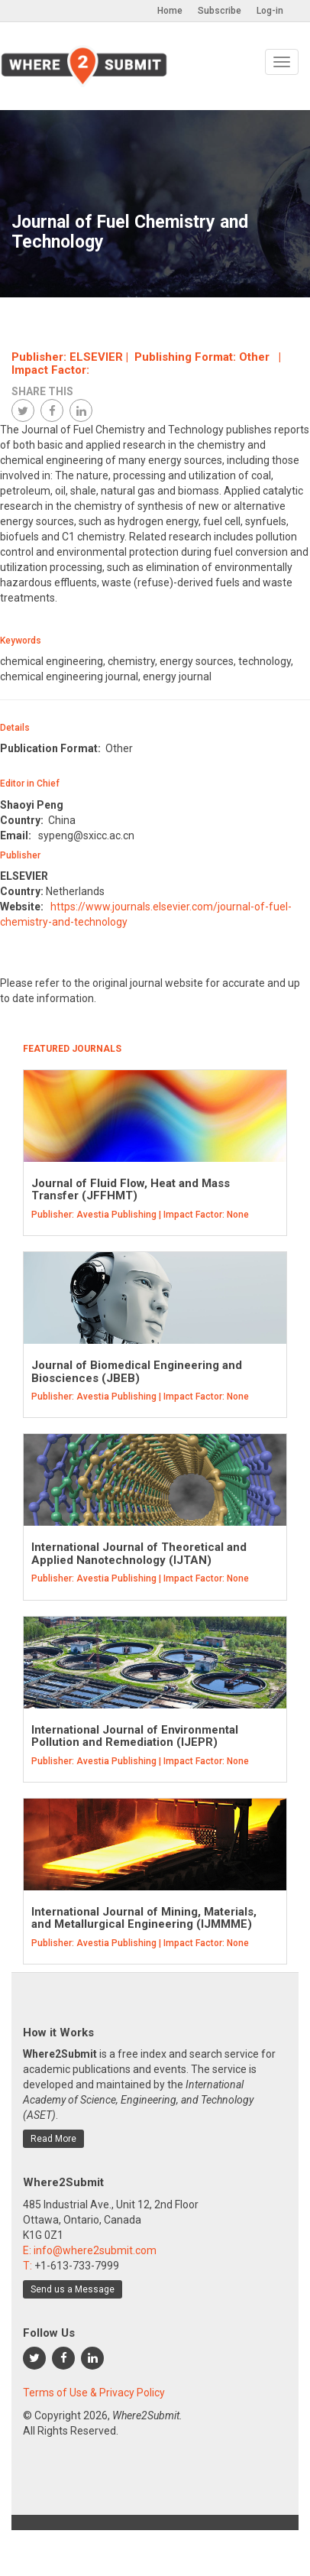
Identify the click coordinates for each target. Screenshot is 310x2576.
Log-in (270, 10)
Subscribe (219, 10)
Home (169, 10)
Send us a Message (73, 2289)
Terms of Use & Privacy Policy (94, 2392)
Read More (53, 2138)
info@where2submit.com (95, 2250)
